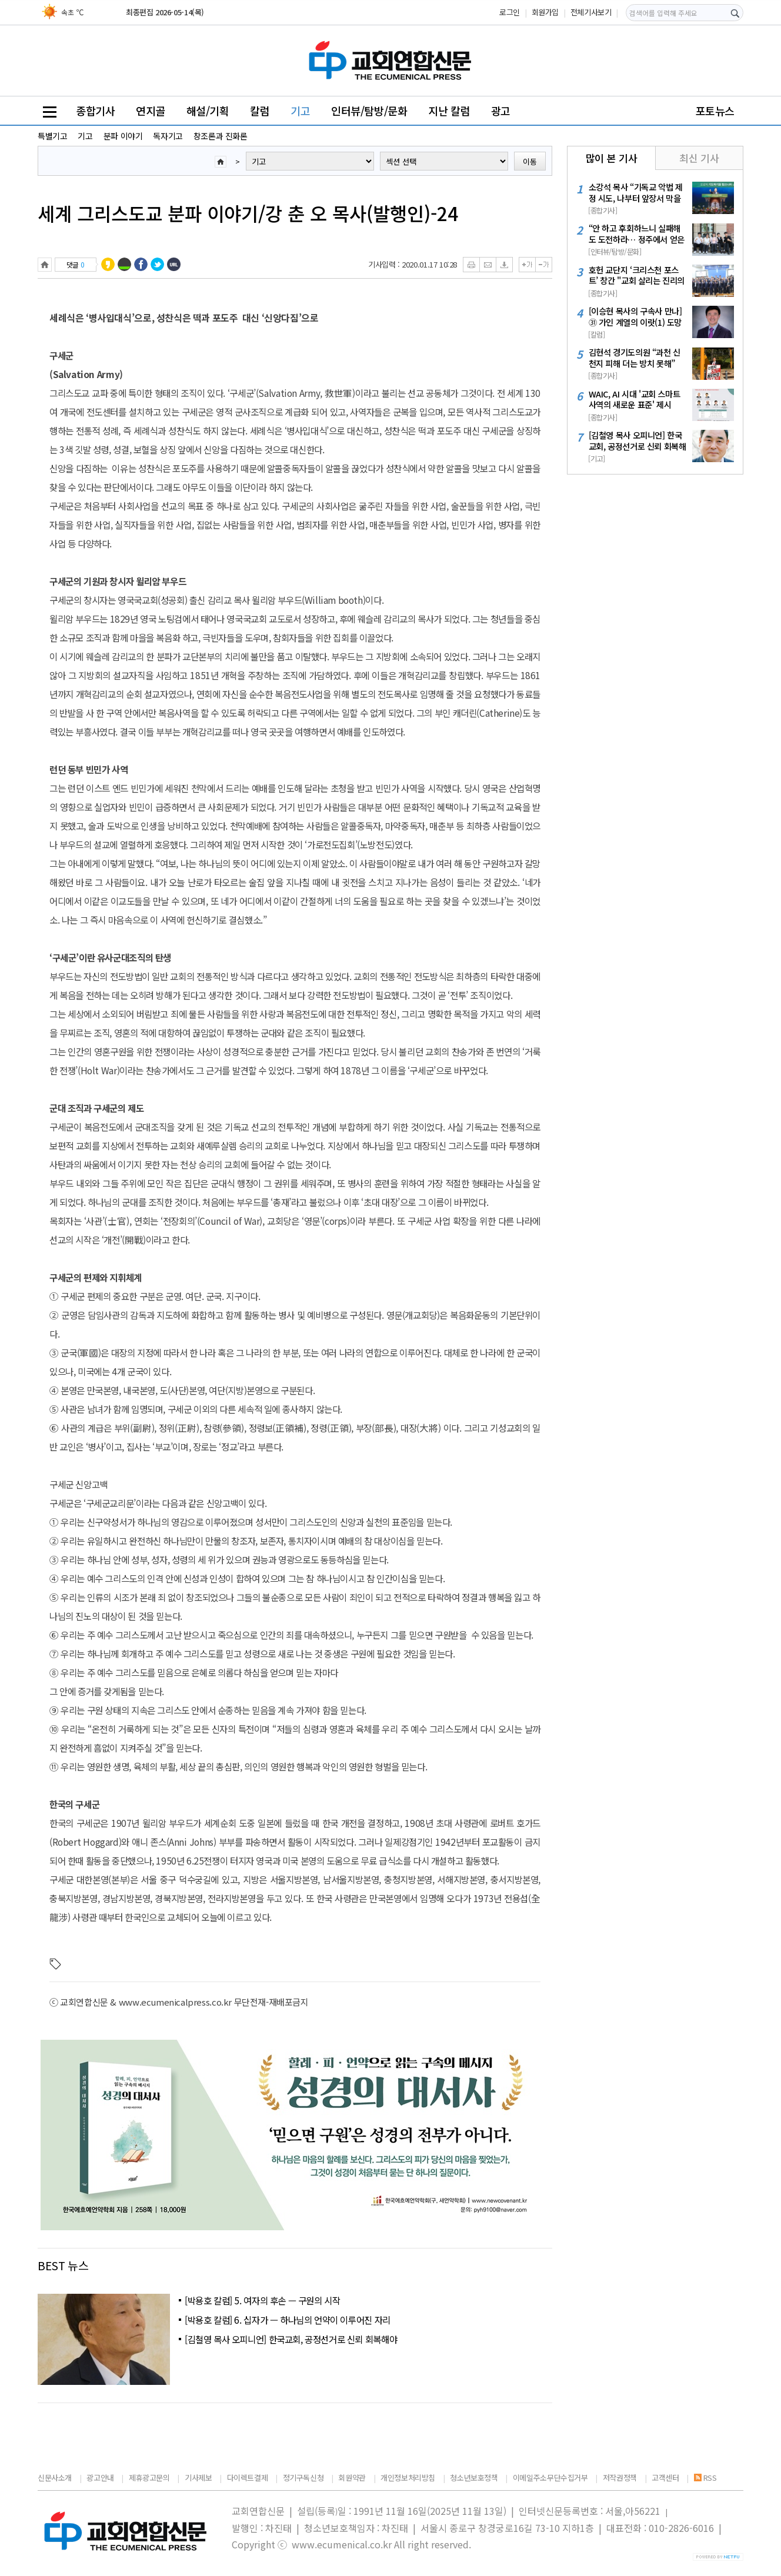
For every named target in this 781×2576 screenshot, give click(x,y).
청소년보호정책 (474, 2477)
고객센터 (665, 2477)
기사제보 (198, 2477)
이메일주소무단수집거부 (550, 2477)
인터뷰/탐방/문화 (369, 110)
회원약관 (351, 2477)
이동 (530, 161)
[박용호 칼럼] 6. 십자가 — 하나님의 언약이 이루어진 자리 (287, 2319)
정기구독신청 (303, 2477)
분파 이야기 (123, 136)
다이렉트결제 (247, 2477)
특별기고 (52, 136)
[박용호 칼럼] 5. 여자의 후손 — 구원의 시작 (262, 2300)
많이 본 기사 (611, 158)
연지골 (150, 110)
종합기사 (95, 110)
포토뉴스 (715, 110)
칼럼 (259, 110)
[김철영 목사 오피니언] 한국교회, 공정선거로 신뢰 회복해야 (291, 2339)
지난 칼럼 (449, 110)
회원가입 (545, 12)
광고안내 (100, 2477)
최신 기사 (699, 158)
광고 (500, 110)
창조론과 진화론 (220, 136)
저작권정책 (620, 2477)
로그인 (509, 12)
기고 (300, 110)
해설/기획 (207, 110)
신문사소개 (55, 2477)
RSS (705, 2477)
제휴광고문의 (149, 2477)
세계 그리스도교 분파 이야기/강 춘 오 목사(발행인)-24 (248, 212)
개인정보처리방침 (408, 2477)
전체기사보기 (591, 12)
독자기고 (167, 136)
